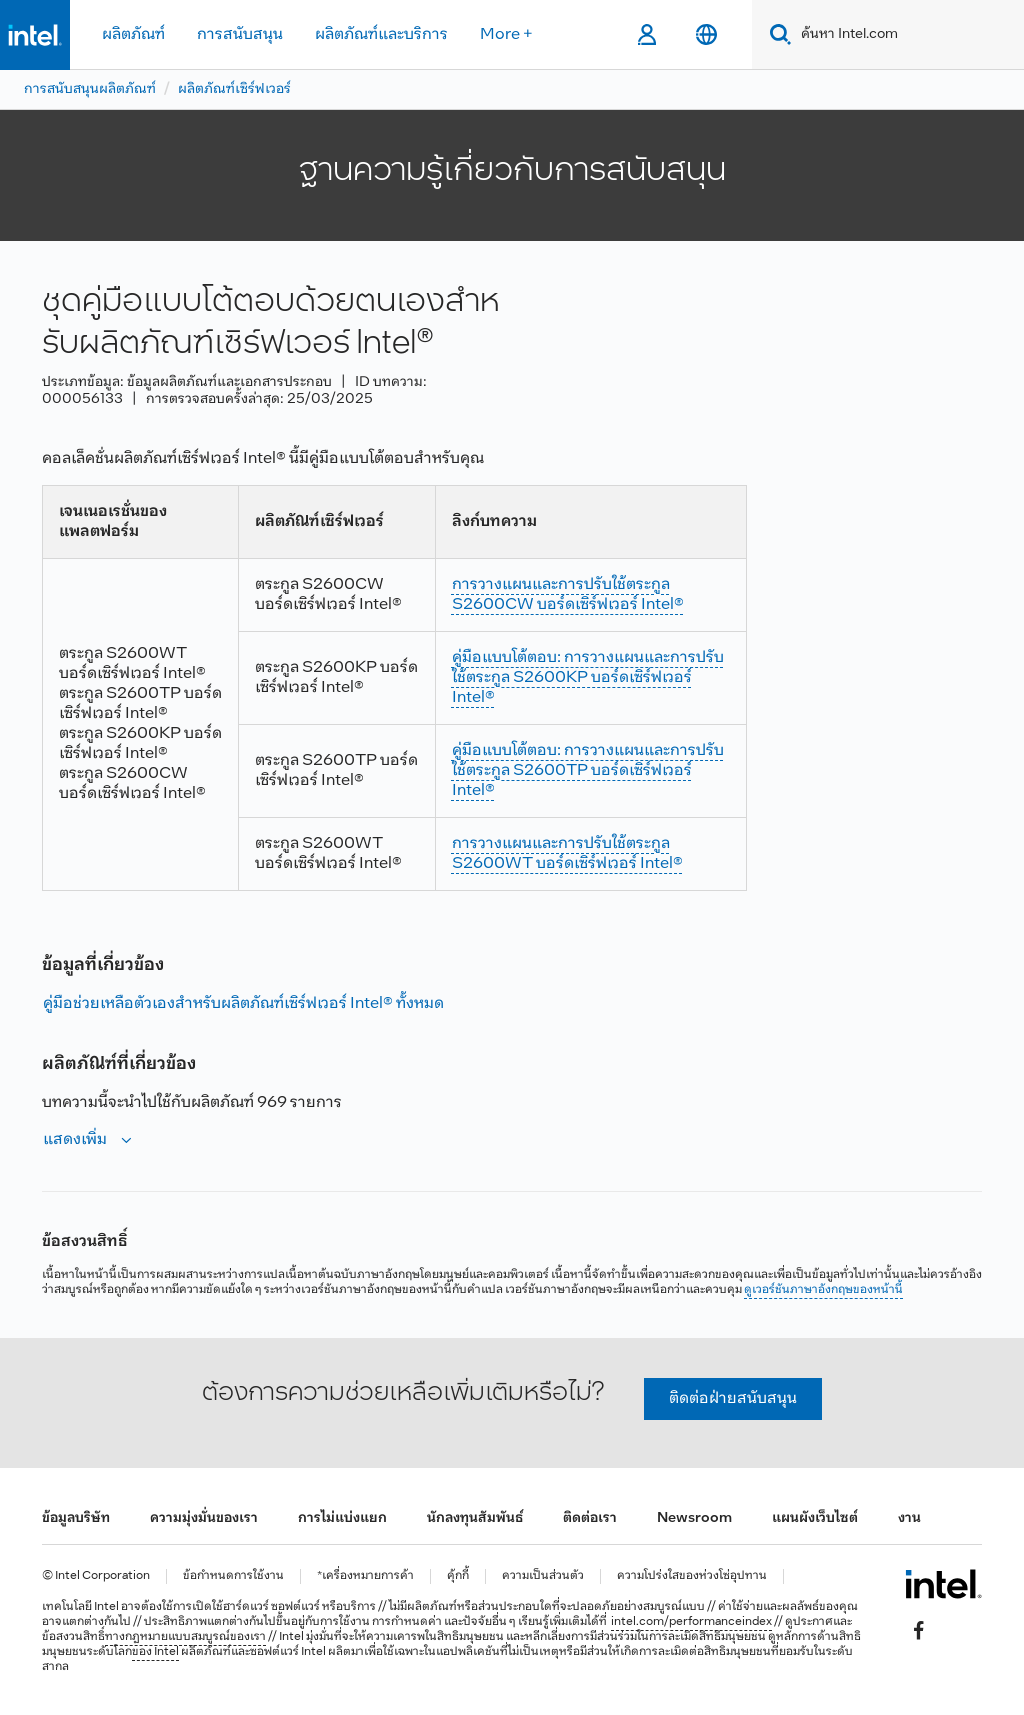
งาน (909, 1518)
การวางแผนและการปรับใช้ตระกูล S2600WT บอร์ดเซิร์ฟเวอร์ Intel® (567, 853)
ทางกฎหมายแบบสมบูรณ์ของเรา (185, 1637)
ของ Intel (155, 1652)
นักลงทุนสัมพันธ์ (475, 1518)
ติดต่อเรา (590, 1518)
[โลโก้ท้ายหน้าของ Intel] (943, 1584)
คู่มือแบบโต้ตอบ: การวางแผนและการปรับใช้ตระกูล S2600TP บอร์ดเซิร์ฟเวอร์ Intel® (588, 770)
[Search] (776, 34)
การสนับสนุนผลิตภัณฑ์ (90, 89)
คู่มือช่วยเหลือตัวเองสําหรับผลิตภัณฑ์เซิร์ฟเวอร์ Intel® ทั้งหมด (243, 1003)
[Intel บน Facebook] (919, 1631)
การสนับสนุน (240, 34)
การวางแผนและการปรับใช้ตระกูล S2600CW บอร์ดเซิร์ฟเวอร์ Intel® (568, 594)
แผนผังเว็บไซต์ (815, 1518)
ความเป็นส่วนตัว (543, 1576)
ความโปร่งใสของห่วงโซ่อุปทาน (692, 1576)
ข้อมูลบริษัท (76, 1518)
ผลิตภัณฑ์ (133, 34)
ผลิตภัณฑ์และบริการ (381, 34)
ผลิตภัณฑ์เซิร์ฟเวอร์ (234, 89)
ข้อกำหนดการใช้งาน (233, 1576)
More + (506, 34)
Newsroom (694, 1518)
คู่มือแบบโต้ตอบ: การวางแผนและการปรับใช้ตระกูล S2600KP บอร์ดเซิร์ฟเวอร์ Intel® (588, 677)
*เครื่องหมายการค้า (365, 1576)
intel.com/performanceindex (691, 1622)
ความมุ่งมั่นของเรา (204, 1518)
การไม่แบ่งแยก (342, 1518)
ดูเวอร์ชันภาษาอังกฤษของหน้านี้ (823, 1290)
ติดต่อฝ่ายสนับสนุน (733, 1398)
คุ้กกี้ (458, 1576)
